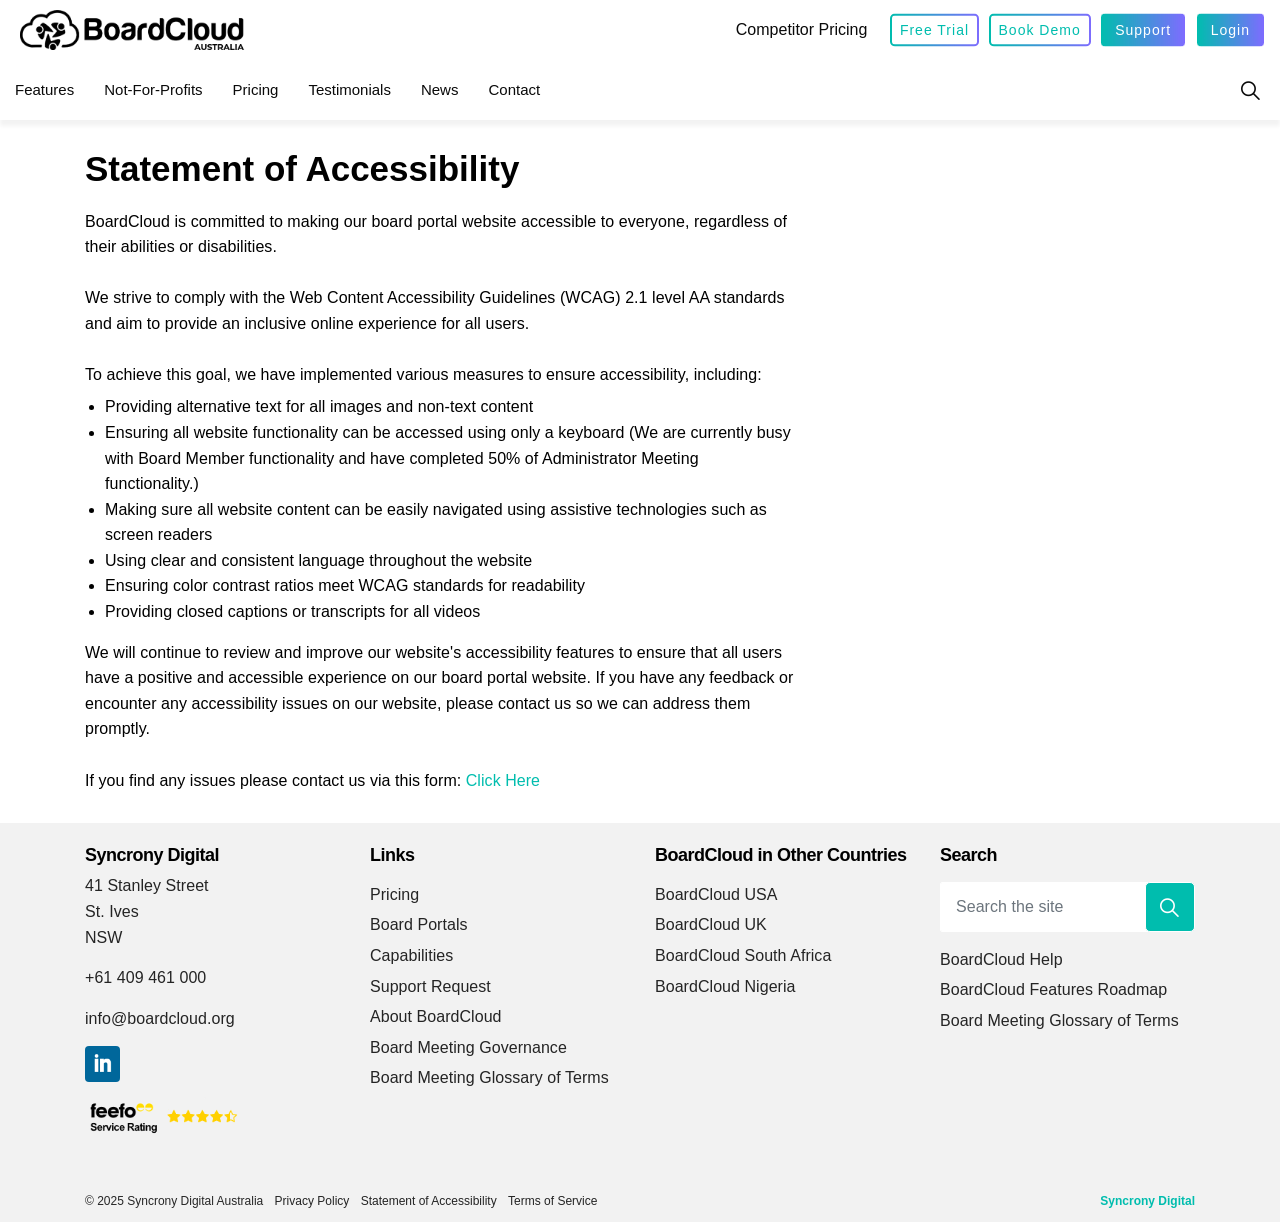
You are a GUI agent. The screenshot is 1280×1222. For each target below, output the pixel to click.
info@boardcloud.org (160, 1018)
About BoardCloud (436, 1016)
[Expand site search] (1250, 90)
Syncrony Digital (1147, 1201)
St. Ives (112, 911)
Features (44, 89)
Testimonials (349, 89)
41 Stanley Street (147, 885)
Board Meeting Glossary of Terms (489, 1077)
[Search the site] (1067, 907)
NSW (103, 937)
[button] (1170, 907)
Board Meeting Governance (468, 1047)
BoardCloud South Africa (743, 955)
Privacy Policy (312, 1201)
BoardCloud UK (711, 924)
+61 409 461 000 (145, 977)
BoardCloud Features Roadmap (1053, 989)
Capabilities (411, 955)
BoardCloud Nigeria (725, 986)
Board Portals (419, 924)
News (440, 89)
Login (1230, 30)
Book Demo (1040, 30)
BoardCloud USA (716, 894)
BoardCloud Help (1001, 959)
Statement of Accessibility (429, 1201)
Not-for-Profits (153, 89)
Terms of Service (552, 1201)
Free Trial (934, 30)
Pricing (256, 89)
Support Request (430, 986)
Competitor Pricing (802, 29)
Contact (514, 89)
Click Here (503, 780)
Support (1143, 30)
